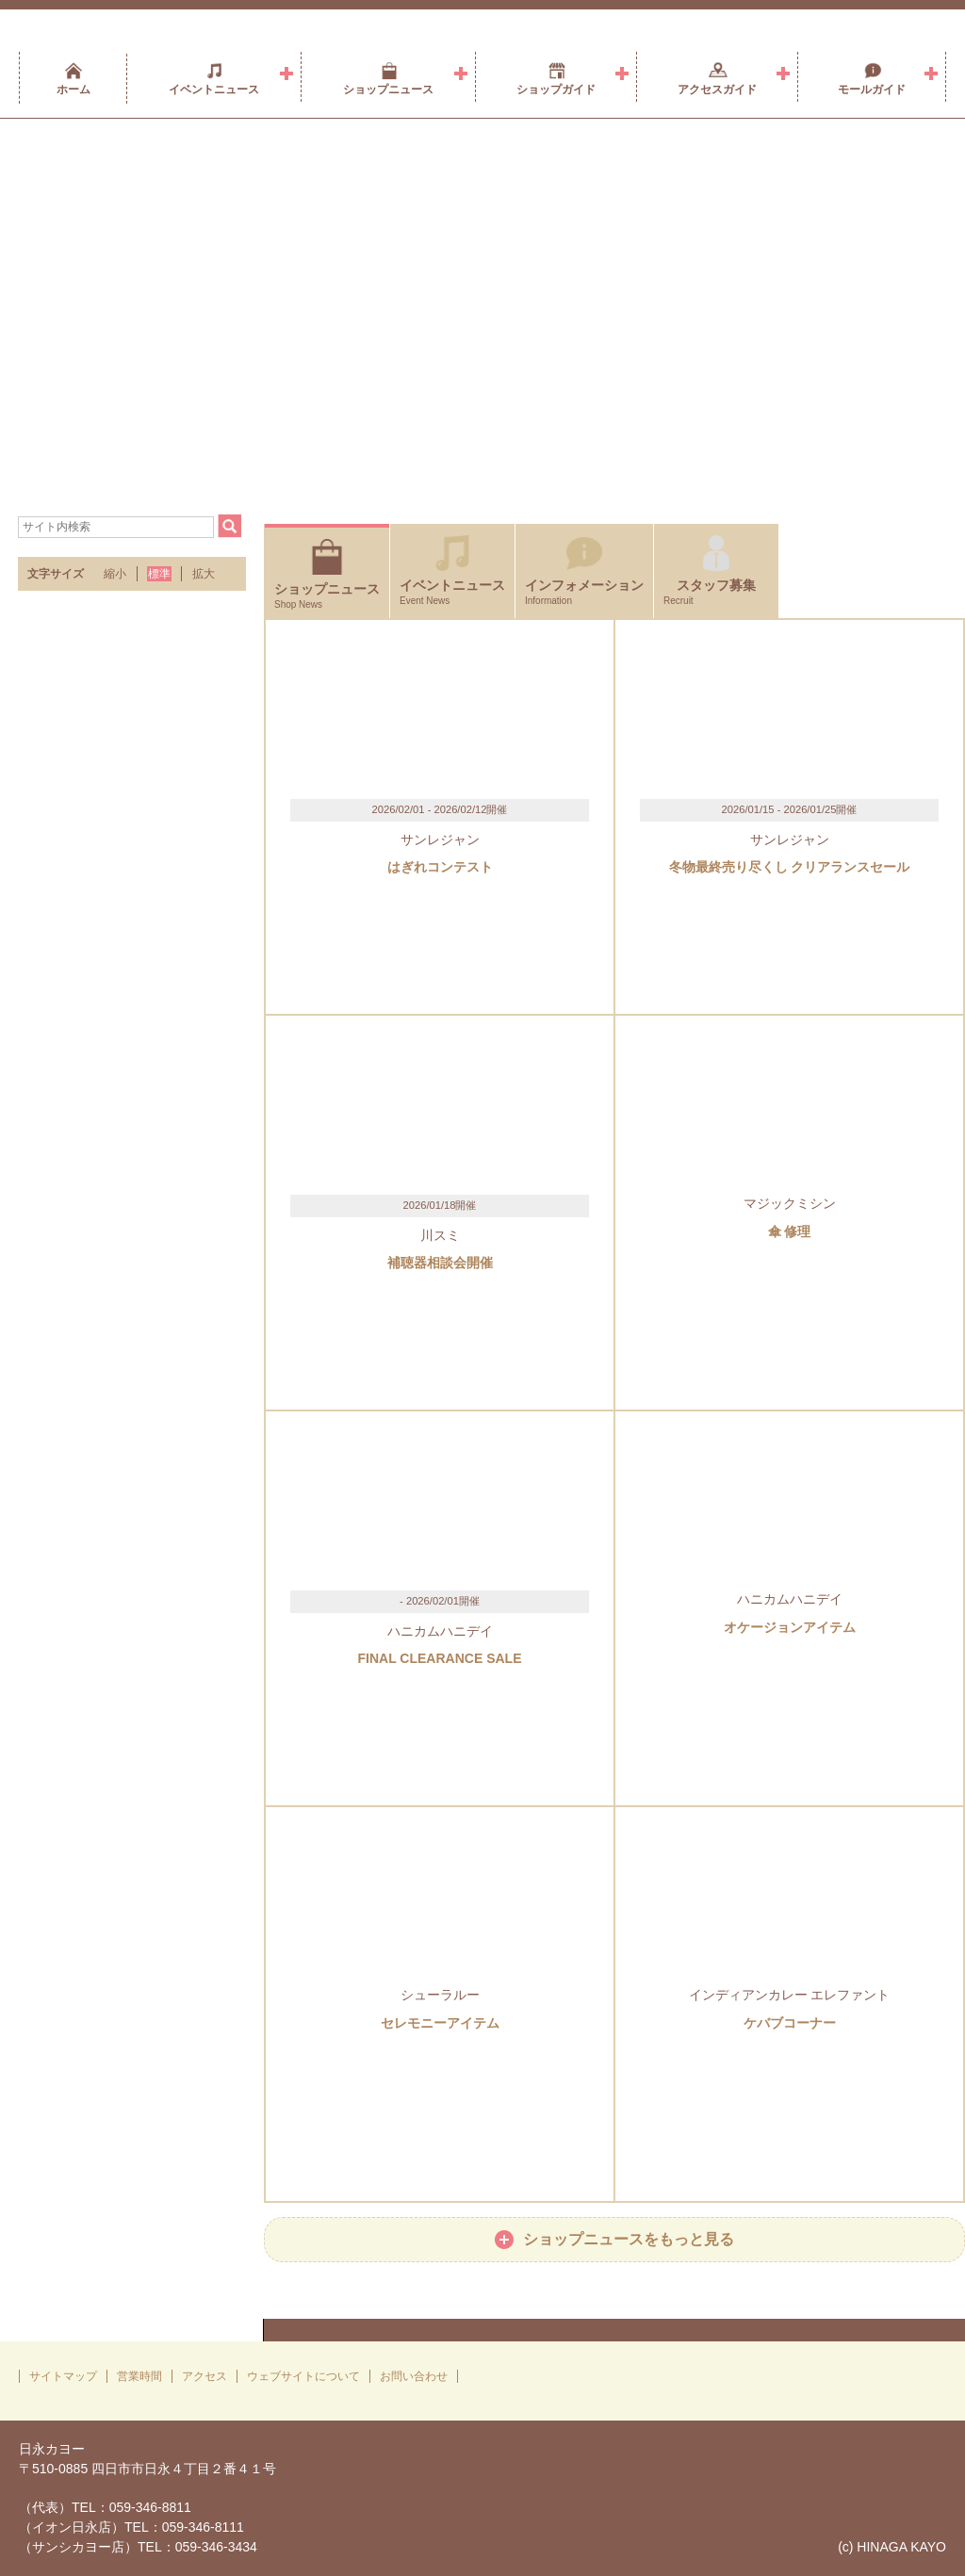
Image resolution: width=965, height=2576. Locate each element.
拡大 (203, 573)
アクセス (204, 2376)
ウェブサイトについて (303, 2376)
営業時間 (139, 2376)
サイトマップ (63, 2376)
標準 (159, 573)
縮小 (115, 573)
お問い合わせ (414, 2376)
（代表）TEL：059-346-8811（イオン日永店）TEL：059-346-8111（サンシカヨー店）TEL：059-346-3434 (138, 2527)
